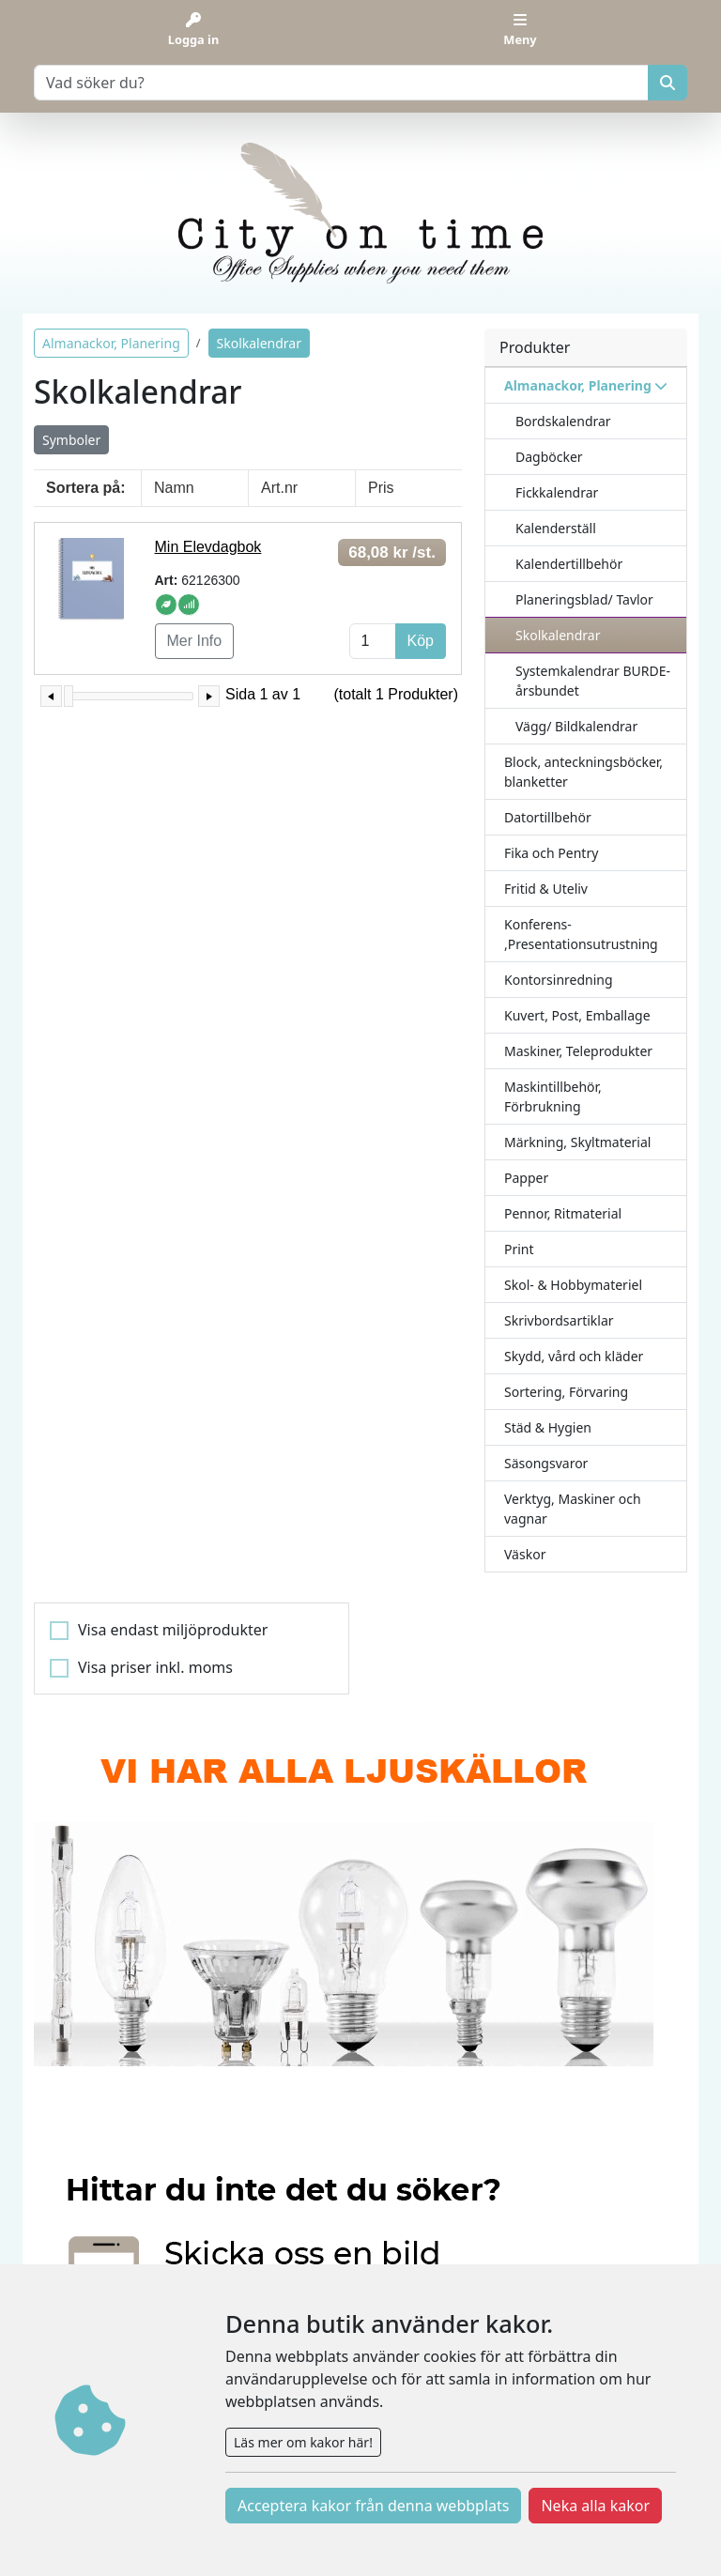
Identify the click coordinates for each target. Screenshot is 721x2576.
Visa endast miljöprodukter (173, 1629)
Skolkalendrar (557, 635)
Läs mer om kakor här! (303, 2442)
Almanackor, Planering (111, 343)
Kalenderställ (555, 528)
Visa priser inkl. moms (155, 1667)
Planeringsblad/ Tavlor (584, 599)
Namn (174, 488)
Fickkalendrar (556, 492)
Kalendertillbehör (568, 564)
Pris (381, 488)
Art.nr (279, 488)
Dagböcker (549, 457)
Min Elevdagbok (208, 547)
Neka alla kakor (595, 2505)
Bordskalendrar (563, 421)
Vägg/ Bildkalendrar (576, 726)
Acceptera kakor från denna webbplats (373, 2505)
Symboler (71, 440)
